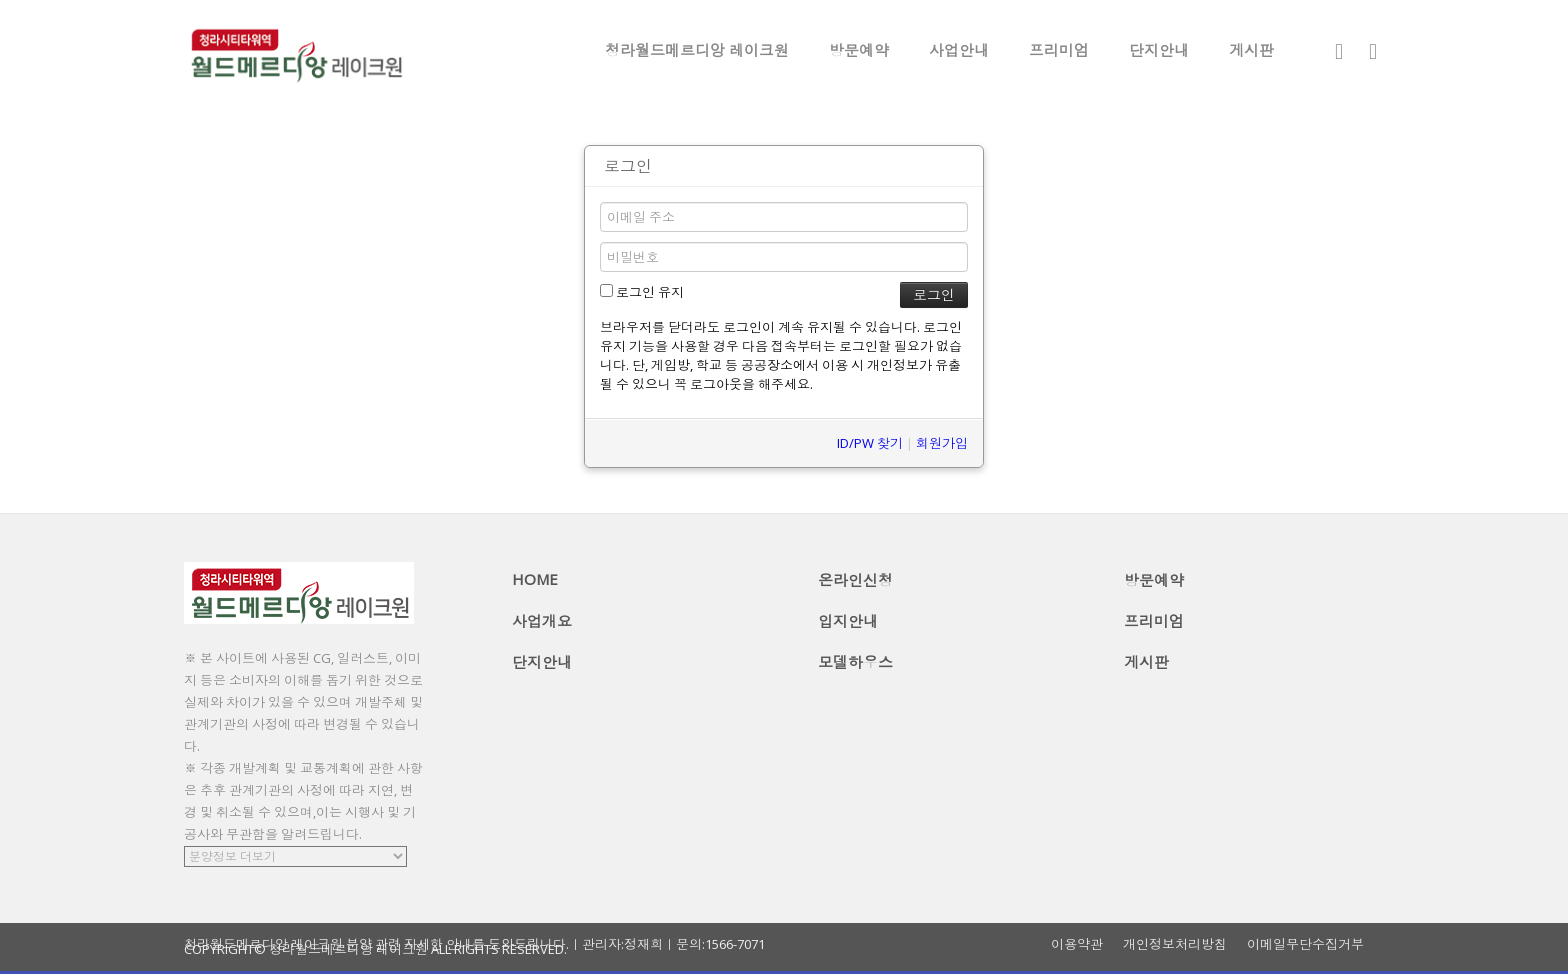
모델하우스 (855, 662)
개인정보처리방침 (1175, 944)
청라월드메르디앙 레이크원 (697, 50)
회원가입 (942, 443)
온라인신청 (855, 580)
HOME (535, 579)
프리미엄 (1059, 50)
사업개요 (542, 621)
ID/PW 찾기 (870, 443)
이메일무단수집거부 (1305, 944)
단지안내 (1159, 50)
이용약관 (1077, 944)
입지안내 (848, 621)
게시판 (1251, 50)
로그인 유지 (642, 292)
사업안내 (959, 50)
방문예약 (859, 50)
